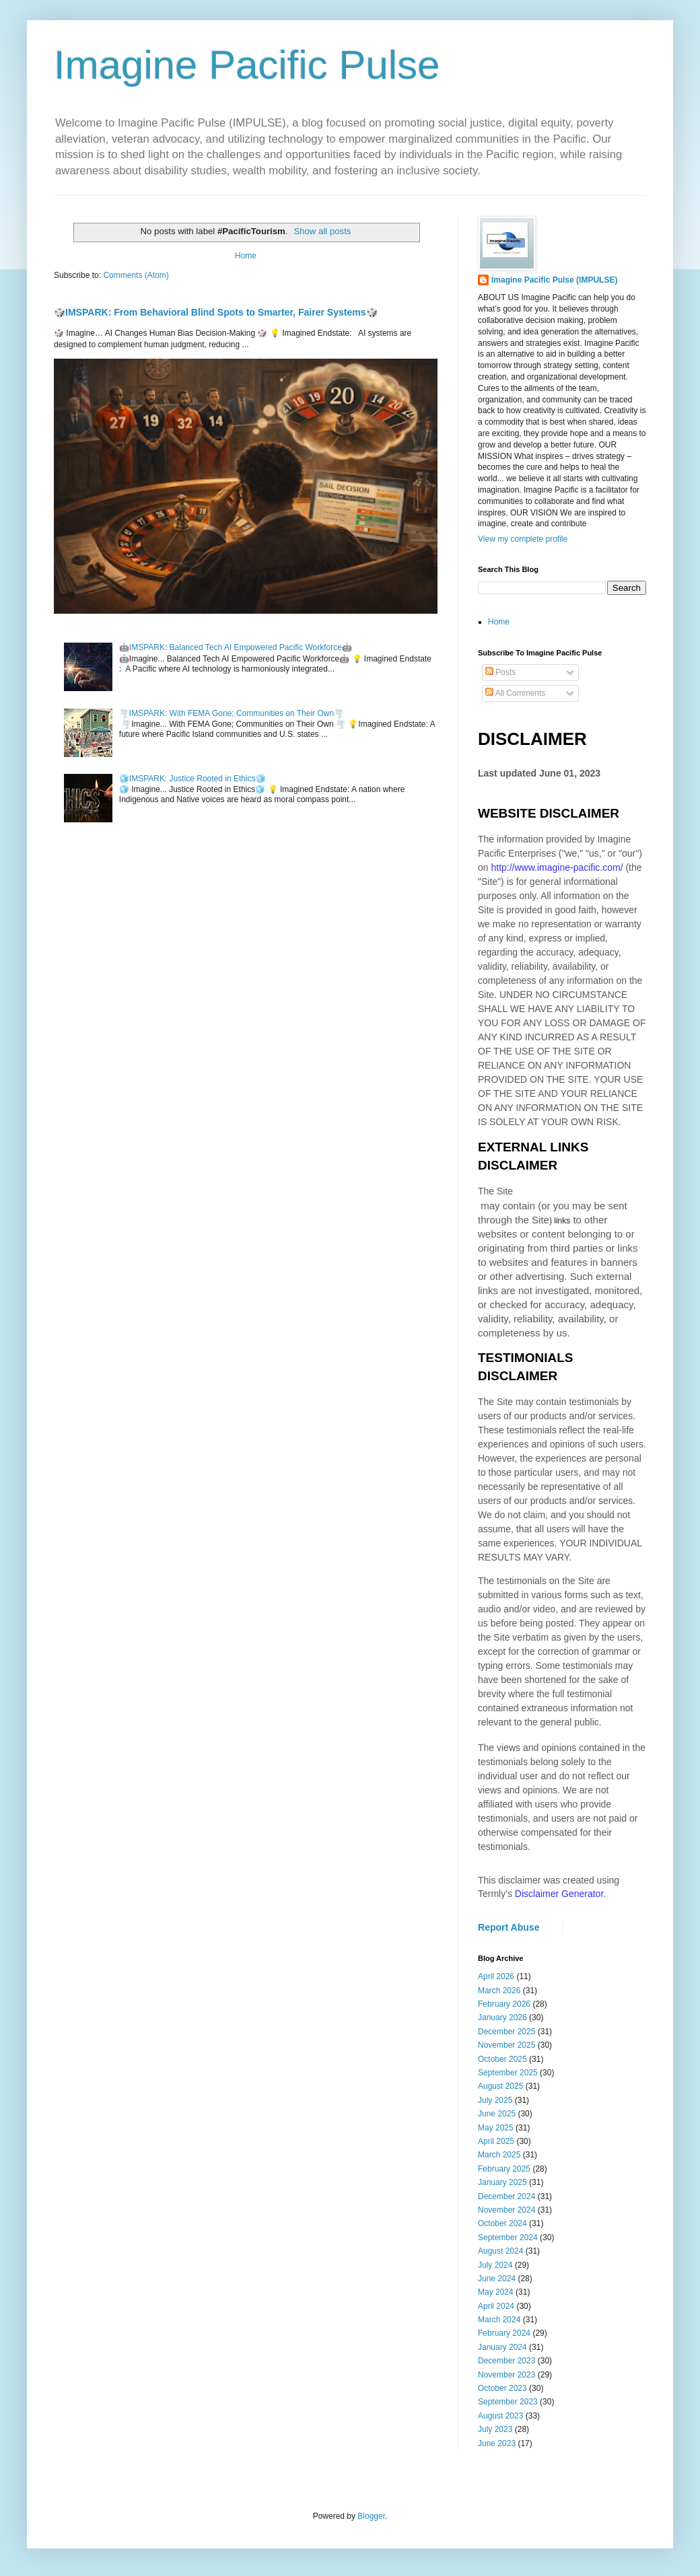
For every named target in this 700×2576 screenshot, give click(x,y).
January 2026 (502, 2017)
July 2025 (495, 2100)
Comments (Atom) (135, 275)
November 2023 (506, 2375)
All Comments (515, 693)
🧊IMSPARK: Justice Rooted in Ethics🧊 (192, 778)
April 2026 (496, 1976)
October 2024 (502, 2223)
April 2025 (496, 2141)
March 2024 (499, 2319)
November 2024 (506, 2210)
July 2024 (495, 2265)
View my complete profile (522, 539)
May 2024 (496, 2292)
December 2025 (506, 2031)
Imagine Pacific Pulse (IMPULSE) (554, 280)
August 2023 (500, 2416)
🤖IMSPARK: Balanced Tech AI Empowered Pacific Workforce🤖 (235, 647)
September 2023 (508, 2401)
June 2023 (497, 2443)
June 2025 (497, 2113)
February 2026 (504, 2004)
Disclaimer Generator (559, 1893)
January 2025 (502, 2182)
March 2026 (499, 1990)
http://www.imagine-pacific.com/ (557, 867)
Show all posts (322, 231)
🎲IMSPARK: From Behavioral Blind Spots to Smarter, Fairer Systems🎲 (216, 312)
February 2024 (504, 2333)
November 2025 (506, 2045)
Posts (500, 672)
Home (245, 255)
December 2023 (506, 2360)
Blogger (371, 2516)
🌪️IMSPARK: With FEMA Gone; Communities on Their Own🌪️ (231, 713)
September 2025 (508, 2072)
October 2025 (502, 2059)
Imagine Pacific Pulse (247, 64)
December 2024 (506, 2196)
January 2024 (502, 2347)
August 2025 (500, 2086)
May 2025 (496, 2128)
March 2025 (499, 2154)
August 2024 (500, 2251)
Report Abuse (508, 1927)
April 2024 (496, 2306)
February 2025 (504, 2169)
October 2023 (502, 2388)
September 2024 (508, 2237)
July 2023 (495, 2429)
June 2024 (497, 2278)
